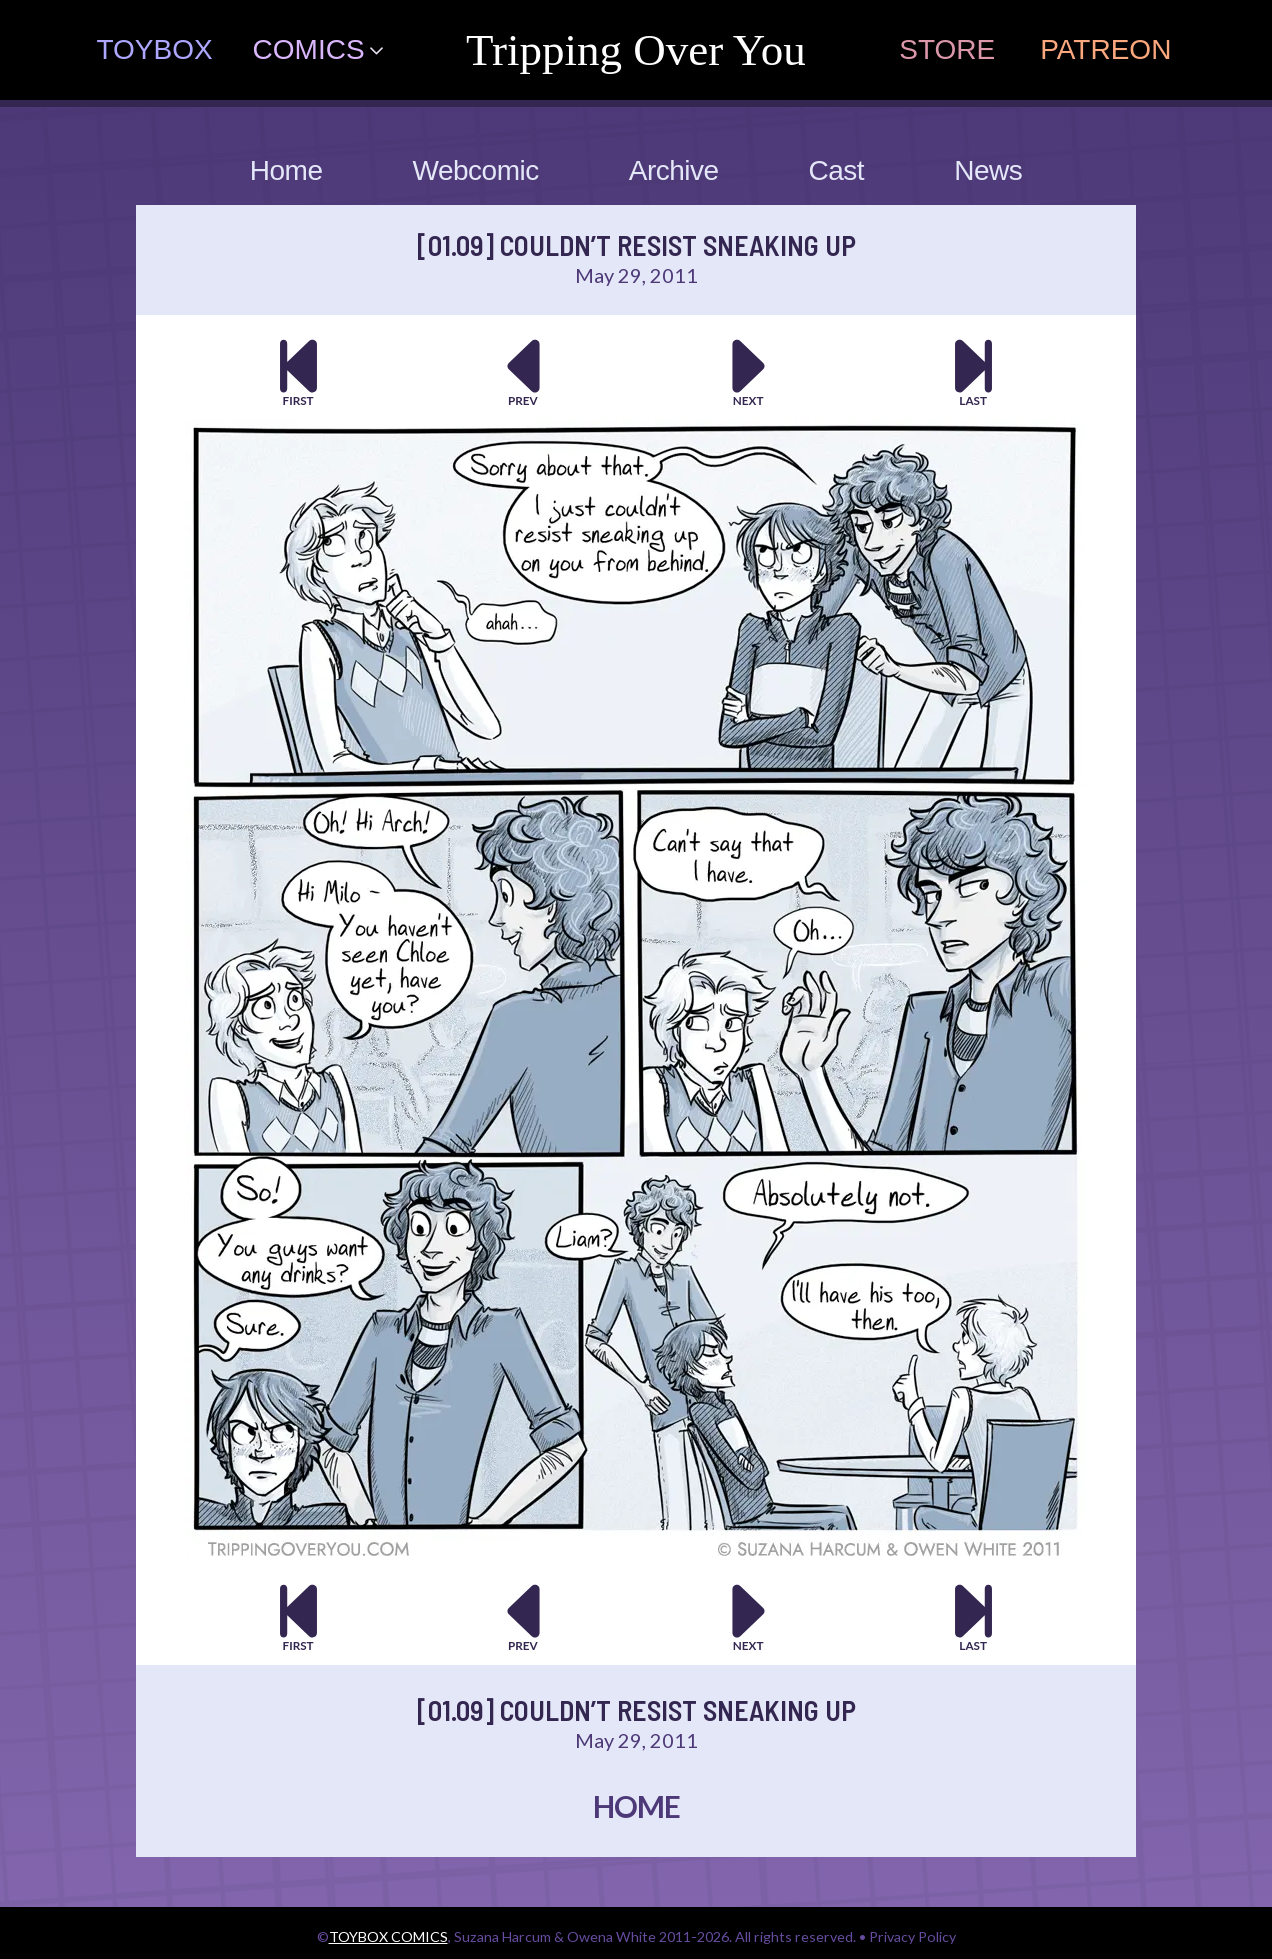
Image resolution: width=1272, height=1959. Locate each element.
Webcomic (476, 170)
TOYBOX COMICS (388, 1936)
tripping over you (636, 50)
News (988, 170)
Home (286, 170)
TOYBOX (154, 49)
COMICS (309, 49)
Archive (674, 170)
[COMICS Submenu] (384, 50)
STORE (947, 49)
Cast (837, 170)
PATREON (1105, 49)
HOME (636, 1806)
